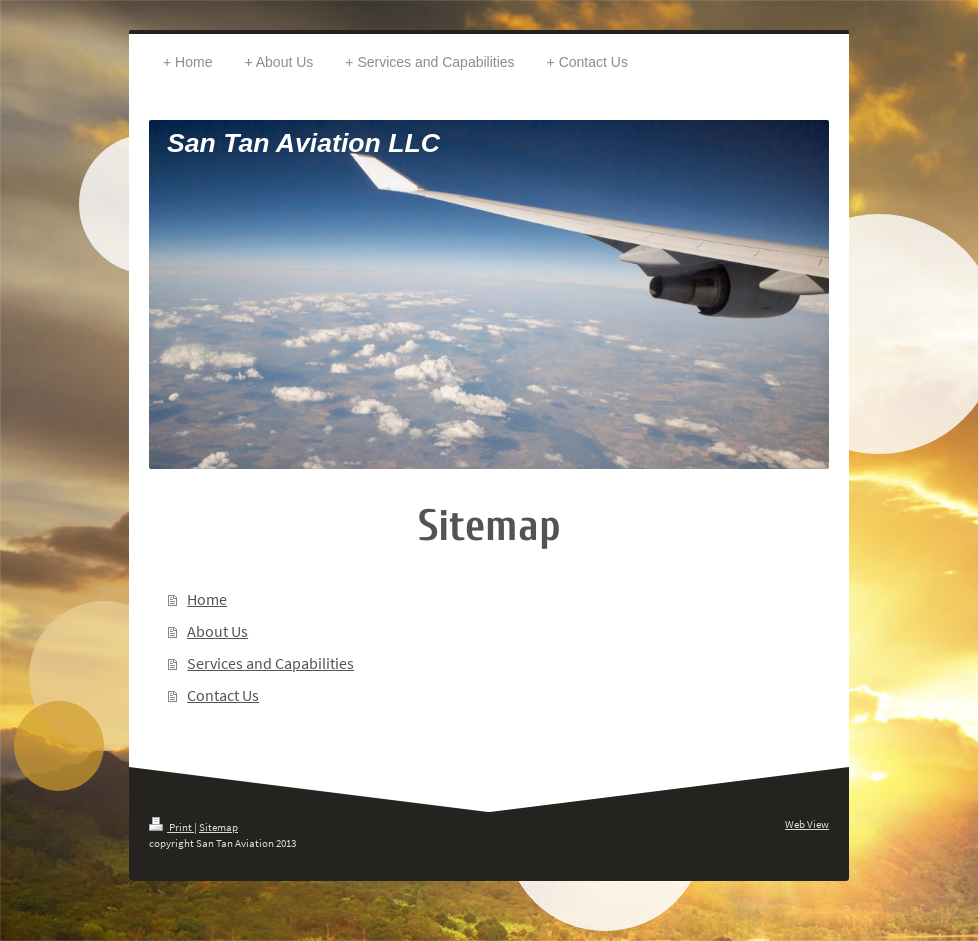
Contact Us (223, 695)
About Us (217, 631)
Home (207, 599)
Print (171, 827)
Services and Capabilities (270, 663)
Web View (807, 824)
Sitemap (218, 827)
